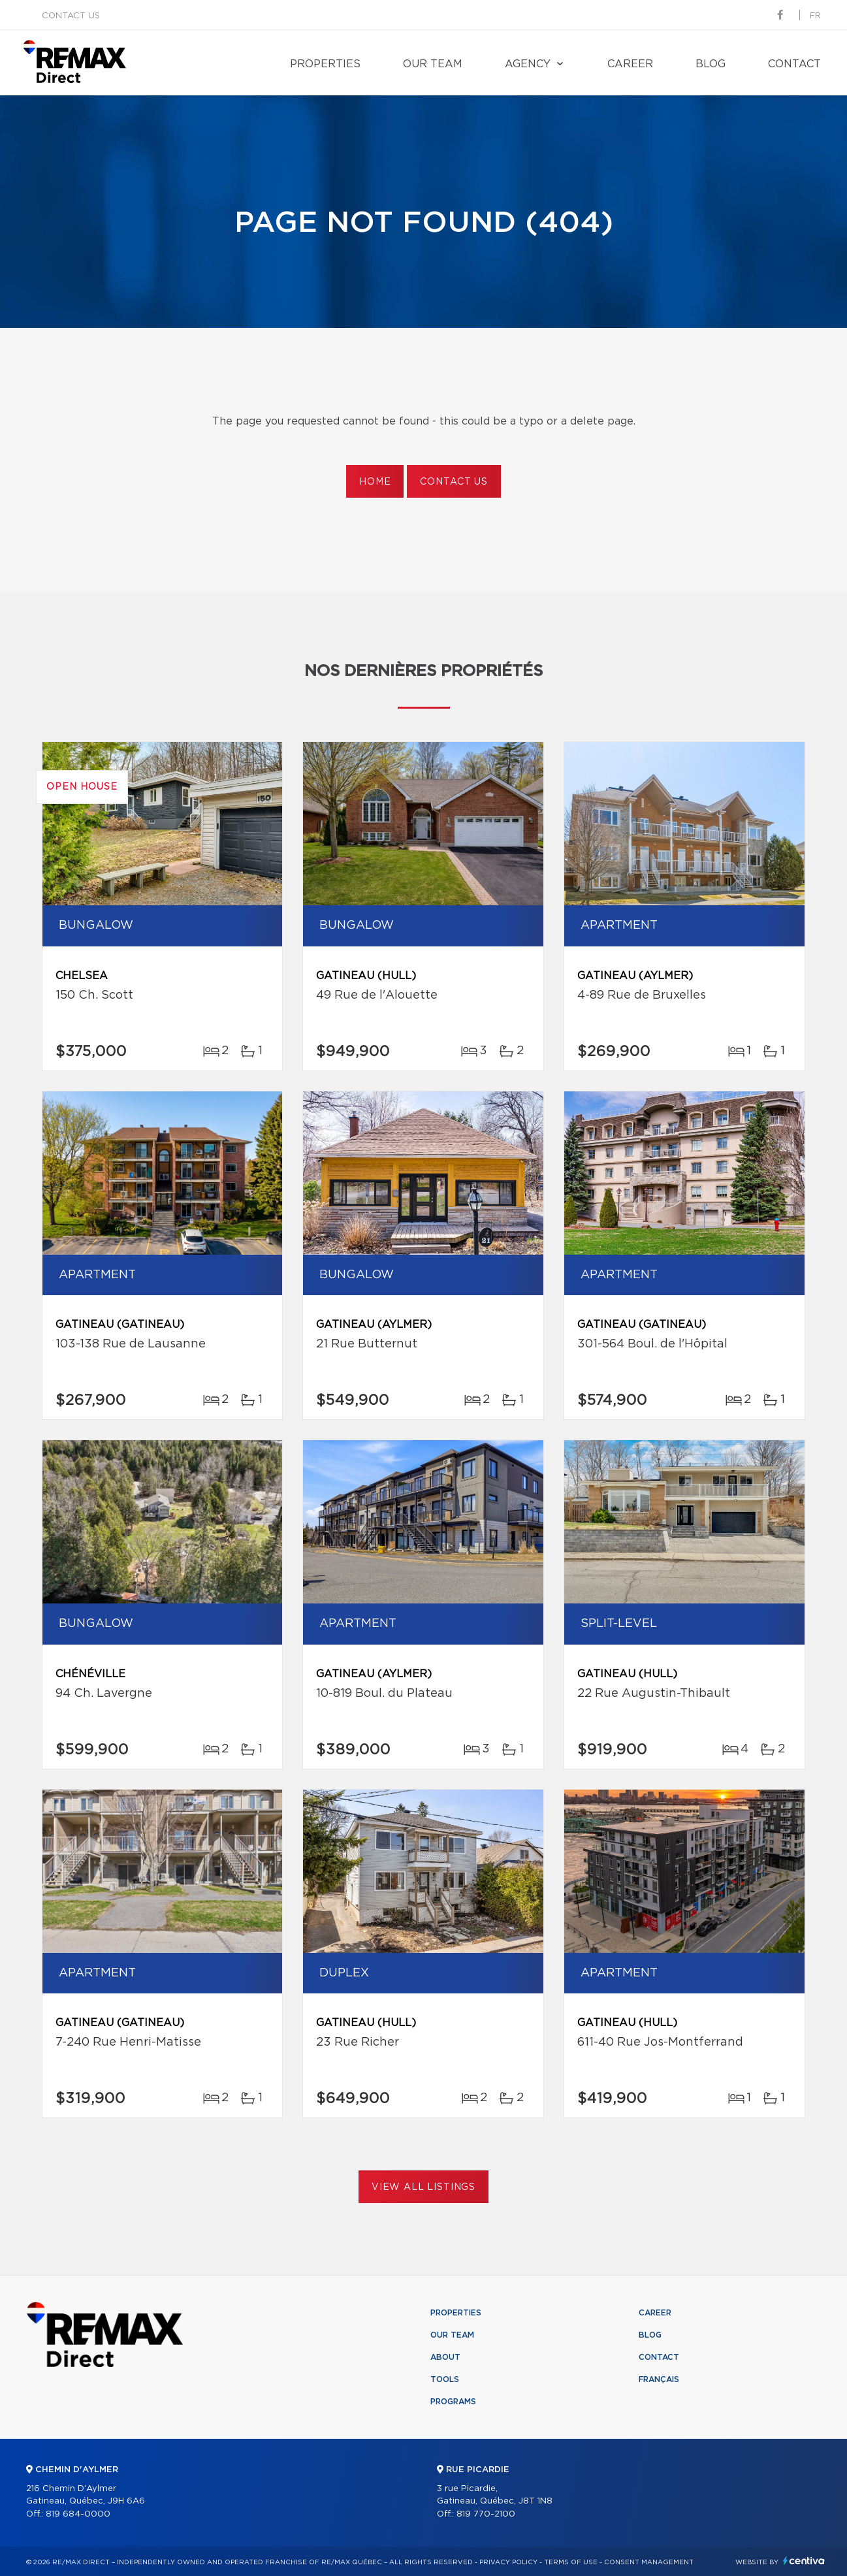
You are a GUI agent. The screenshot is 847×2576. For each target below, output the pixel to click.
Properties (325, 64)
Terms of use (571, 2562)
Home (375, 482)
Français (659, 2379)
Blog (710, 64)
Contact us (71, 16)
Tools (444, 2379)
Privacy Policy (508, 2562)
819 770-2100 (485, 2514)
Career (630, 64)
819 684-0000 (78, 2514)
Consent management (649, 2562)
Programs (453, 2402)
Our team (432, 64)
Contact (794, 64)
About (445, 2357)
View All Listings (423, 2187)
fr (815, 16)
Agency (528, 64)
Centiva (804, 2560)
